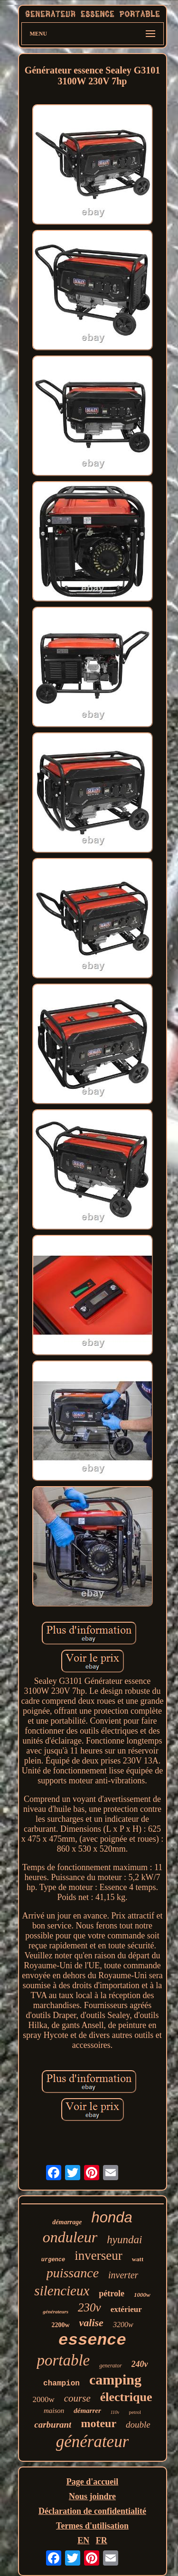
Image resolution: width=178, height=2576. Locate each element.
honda (112, 2217)
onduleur (70, 2237)
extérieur (126, 2309)
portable (63, 2360)
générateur (92, 2441)
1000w (142, 2294)
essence (92, 2340)
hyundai (124, 2240)
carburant (52, 2425)
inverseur (98, 2255)
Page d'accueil (92, 2481)
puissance (73, 2272)
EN (83, 2540)
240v (139, 2364)
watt (138, 2259)
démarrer (87, 2410)
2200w (60, 2325)
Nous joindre (92, 2496)
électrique (126, 2397)
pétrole (111, 2293)
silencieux (61, 2290)
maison (54, 2410)
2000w (43, 2399)
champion (61, 2383)
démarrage (67, 2222)
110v (115, 2412)
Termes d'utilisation (92, 2525)
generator (110, 2365)
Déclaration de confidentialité (92, 2511)
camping (115, 2379)
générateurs (55, 2311)
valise (91, 2323)
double (138, 2425)
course (77, 2398)
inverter (123, 2275)
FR (101, 2540)
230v (89, 2307)
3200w (123, 2324)
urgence (53, 2259)
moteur (98, 2423)
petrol (135, 2412)
